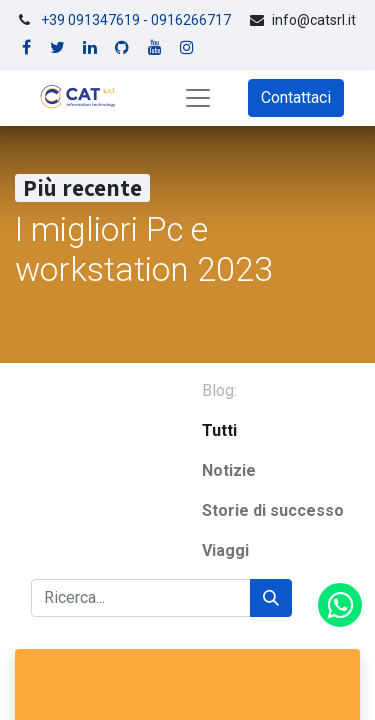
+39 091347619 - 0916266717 (136, 20)
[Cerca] (271, 598)
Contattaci (296, 97)
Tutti (219, 430)
